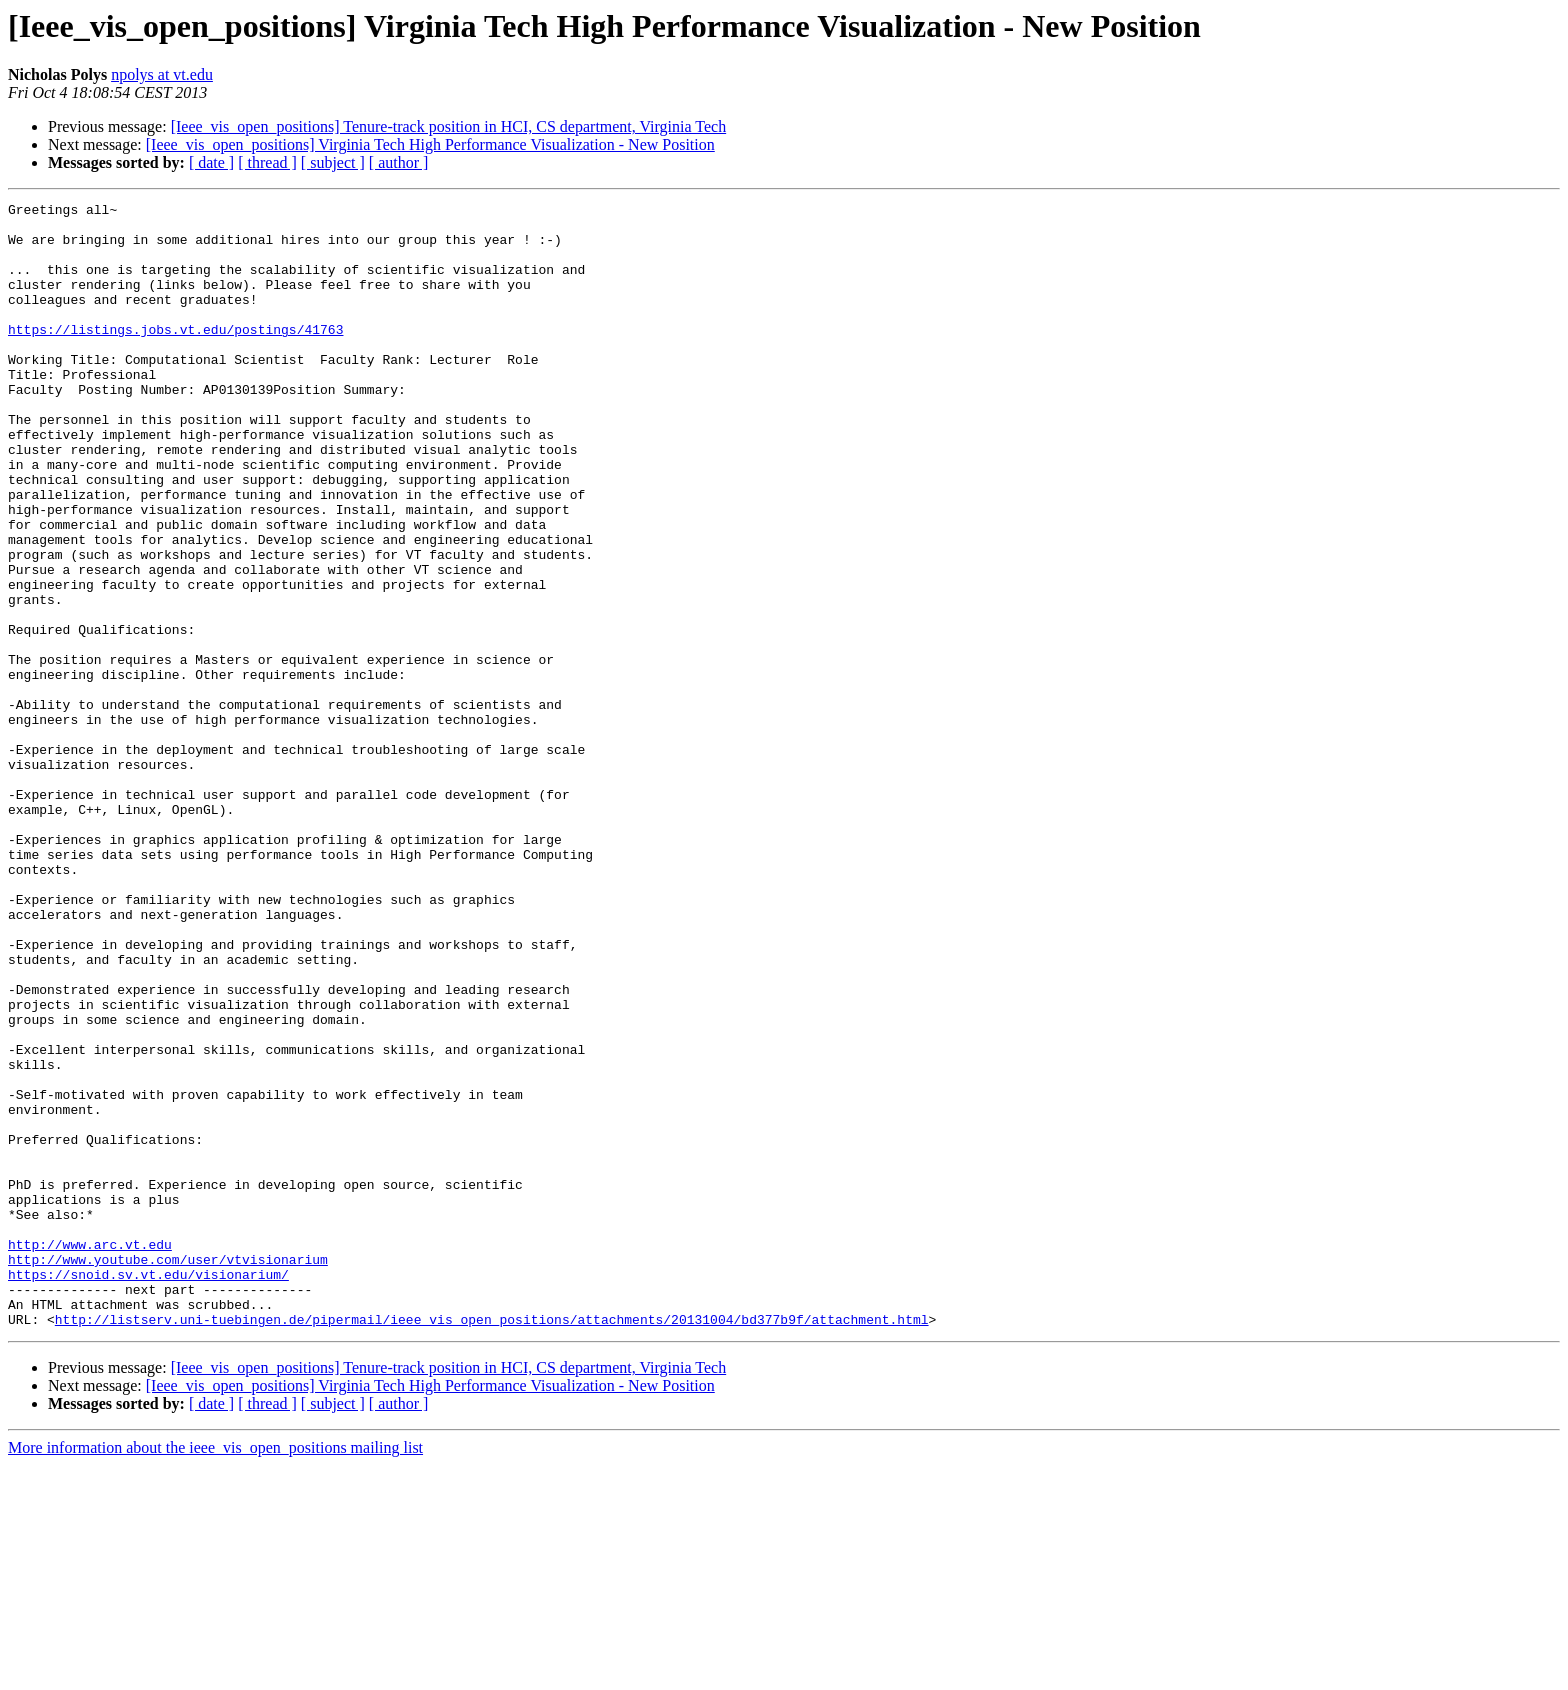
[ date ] (211, 162)
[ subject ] (333, 162)
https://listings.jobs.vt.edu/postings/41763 (175, 356)
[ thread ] (267, 162)
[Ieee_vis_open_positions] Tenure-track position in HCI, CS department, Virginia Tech (449, 126)
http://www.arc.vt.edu (90, 1454)
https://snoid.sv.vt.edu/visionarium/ (148, 1490)
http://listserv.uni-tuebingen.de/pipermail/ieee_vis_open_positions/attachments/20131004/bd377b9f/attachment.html (492, 1544)
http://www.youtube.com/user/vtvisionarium (168, 1472)
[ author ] (399, 162)
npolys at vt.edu (162, 74)
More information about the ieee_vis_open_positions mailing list (215, 1672)
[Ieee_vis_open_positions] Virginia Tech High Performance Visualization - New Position (430, 144)
